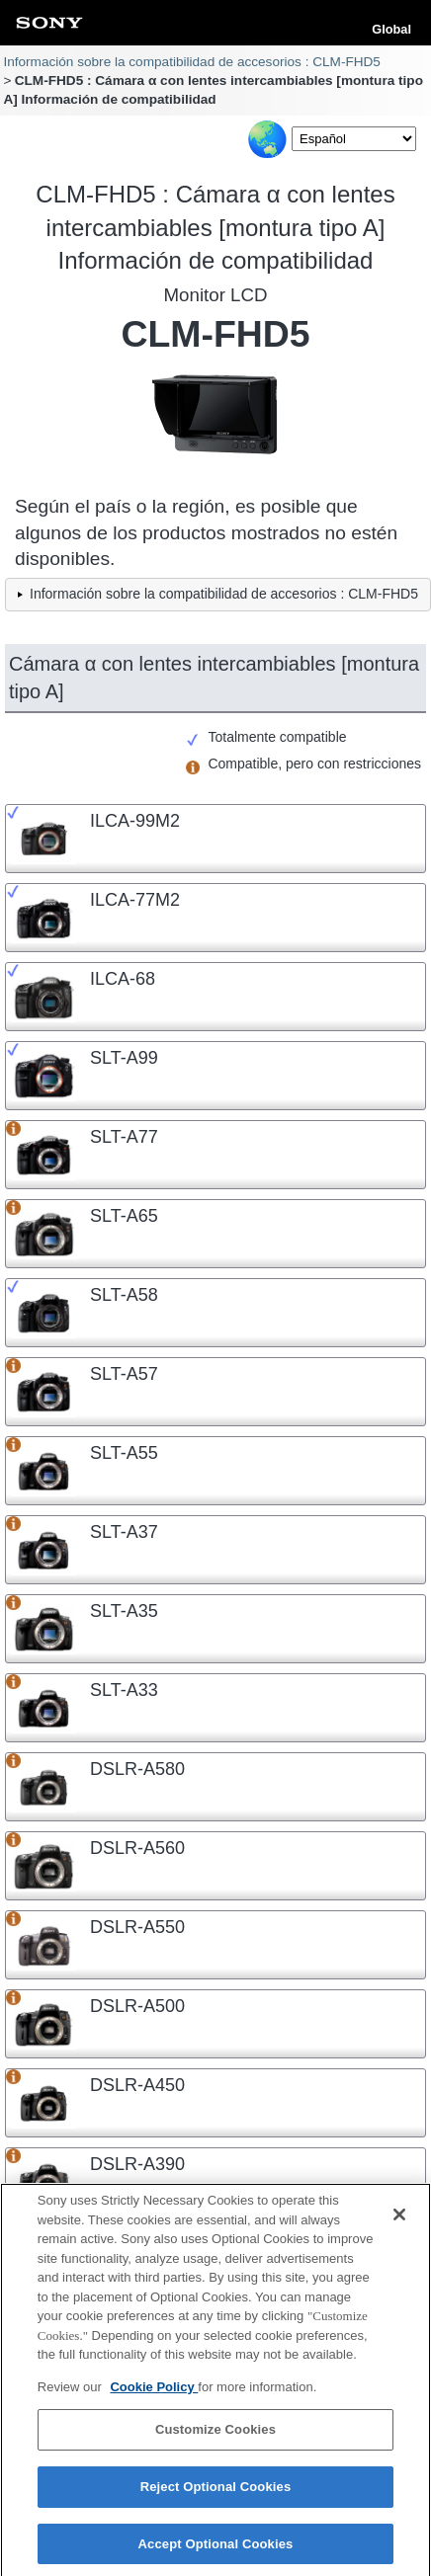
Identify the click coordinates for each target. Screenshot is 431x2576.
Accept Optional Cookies (216, 2550)
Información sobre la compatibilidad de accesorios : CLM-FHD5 (192, 61)
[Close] (399, 2222)
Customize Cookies (215, 2437)
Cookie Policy (154, 2393)
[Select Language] (354, 138)
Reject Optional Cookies (216, 2493)
